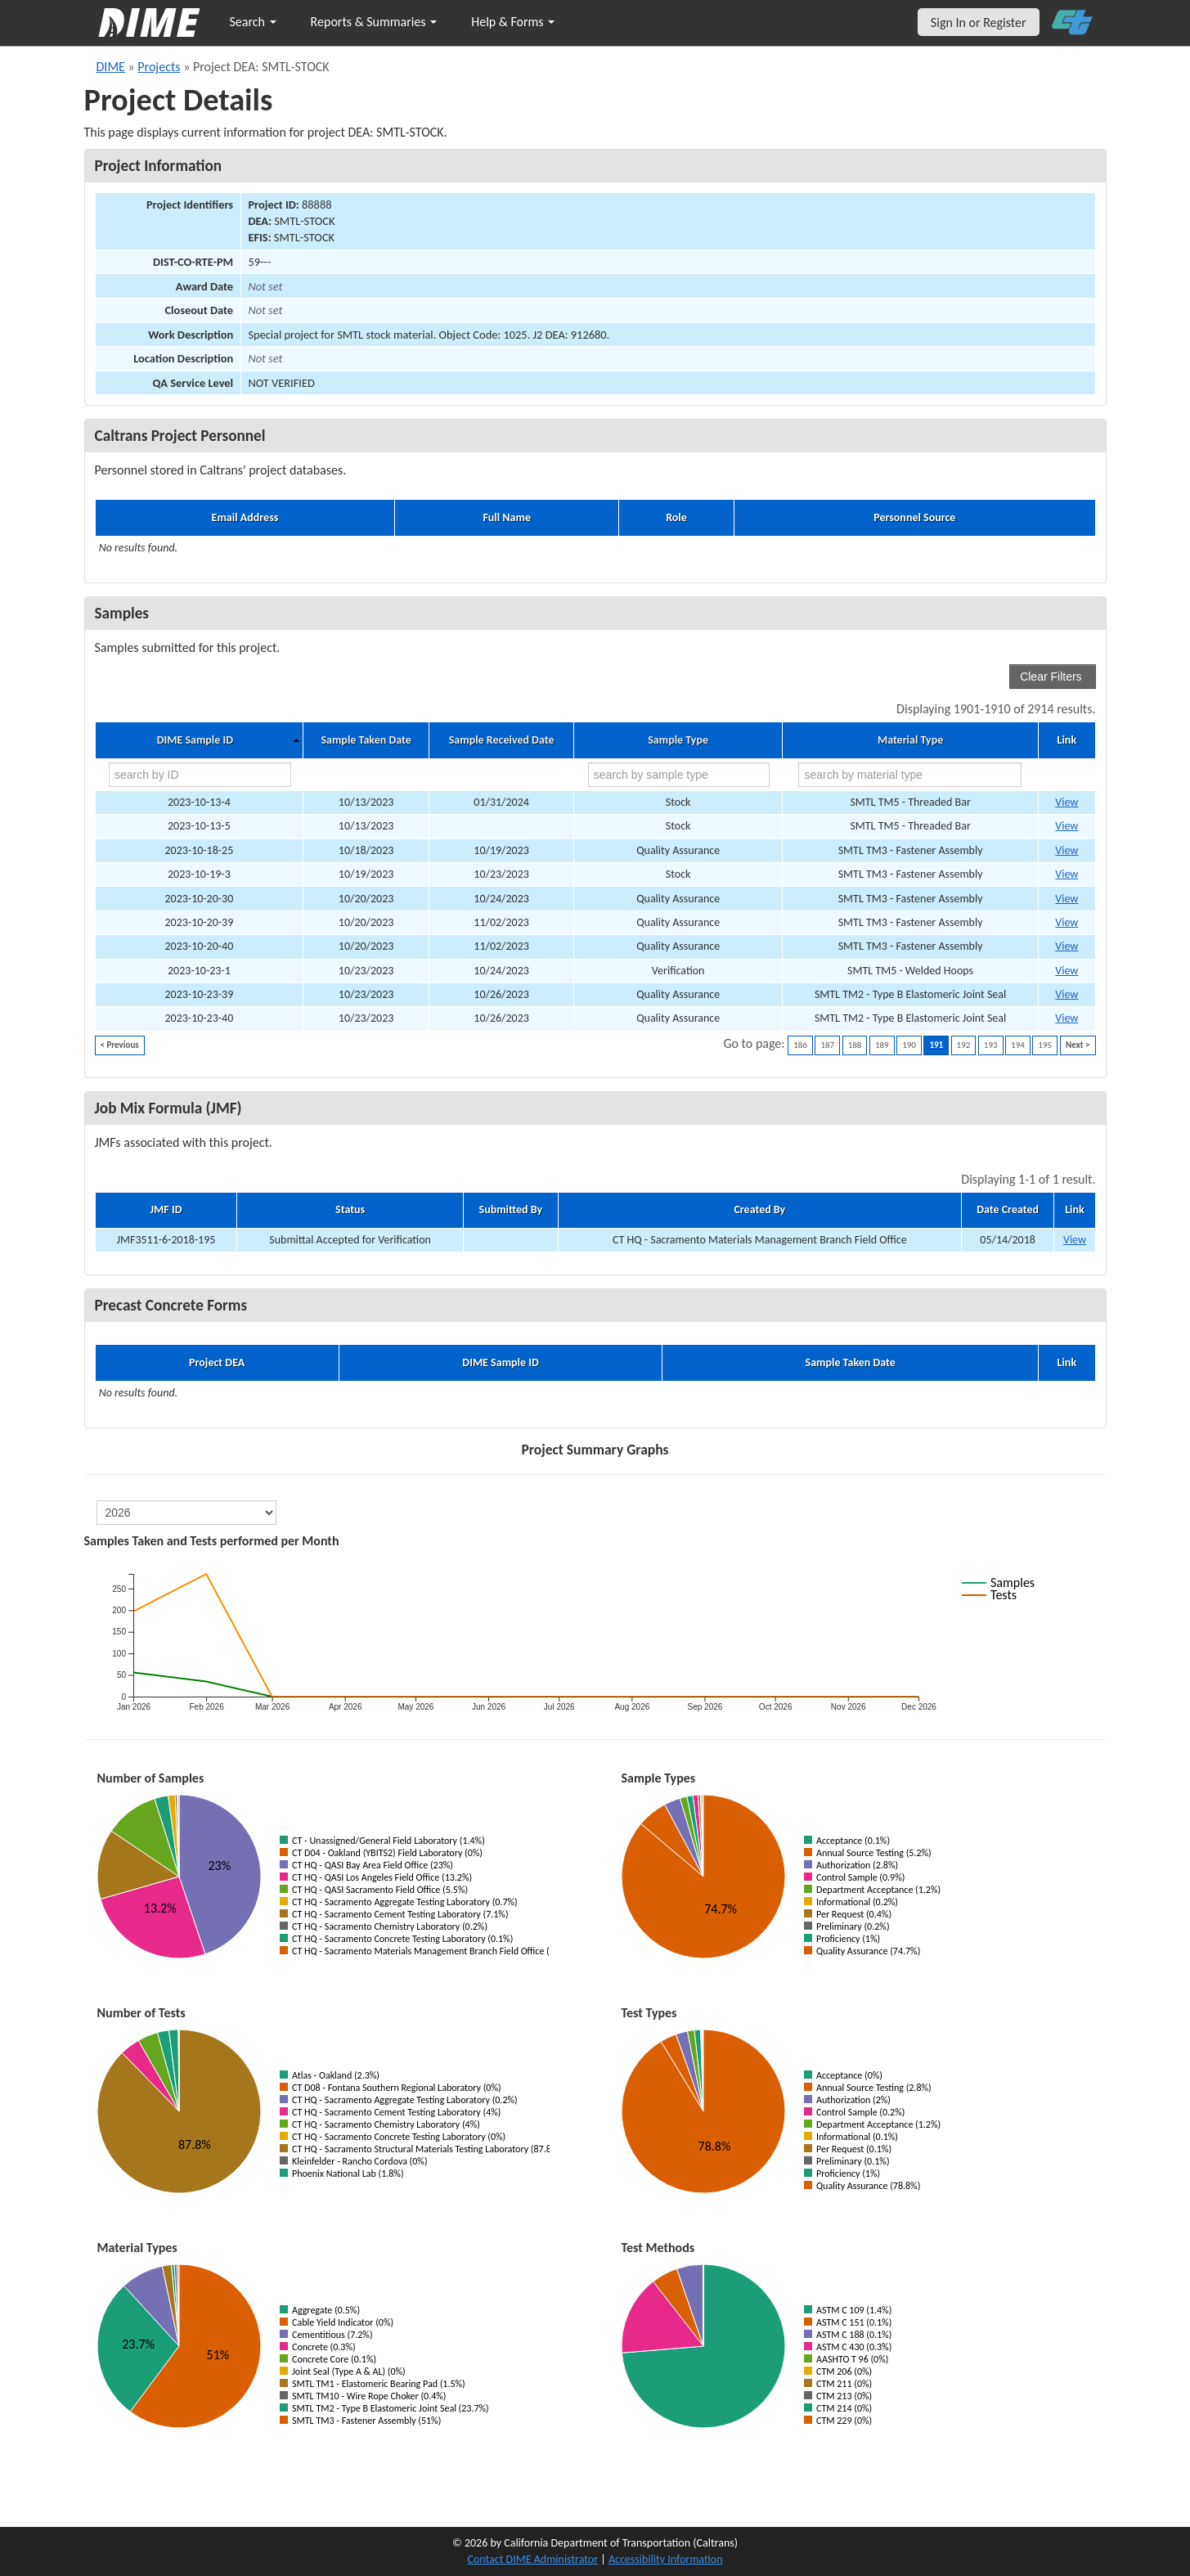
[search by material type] (909, 774)
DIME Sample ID (195, 740)
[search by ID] (200, 774)
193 (991, 1045)
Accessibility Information (665, 2559)
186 (800, 1045)
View (1074, 1240)
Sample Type (678, 740)
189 (882, 1045)
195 (1045, 1045)
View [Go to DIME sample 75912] (1066, 802)
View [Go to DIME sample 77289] (1066, 922)
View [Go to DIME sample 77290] (1066, 946)
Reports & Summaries (374, 21)
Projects (158, 66)
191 (936, 1045)
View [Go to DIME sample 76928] (1066, 994)
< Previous (120, 1045)
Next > (1077, 1045)
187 (827, 1045)
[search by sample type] (679, 774)
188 (855, 1045)
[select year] (186, 1512)
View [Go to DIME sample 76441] (1066, 971)
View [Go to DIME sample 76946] (1066, 1018)
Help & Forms (513, 21)
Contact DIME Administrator (533, 2559)
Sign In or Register (978, 22)
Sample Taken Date (366, 740)
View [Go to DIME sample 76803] (1066, 899)
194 (1018, 1045)
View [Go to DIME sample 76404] (1066, 850)
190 (909, 1045)
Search (253, 21)
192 (964, 1045)
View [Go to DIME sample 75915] (1066, 826)
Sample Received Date (502, 740)
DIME (111, 66)
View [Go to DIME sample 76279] (1066, 874)
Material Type (910, 740)
